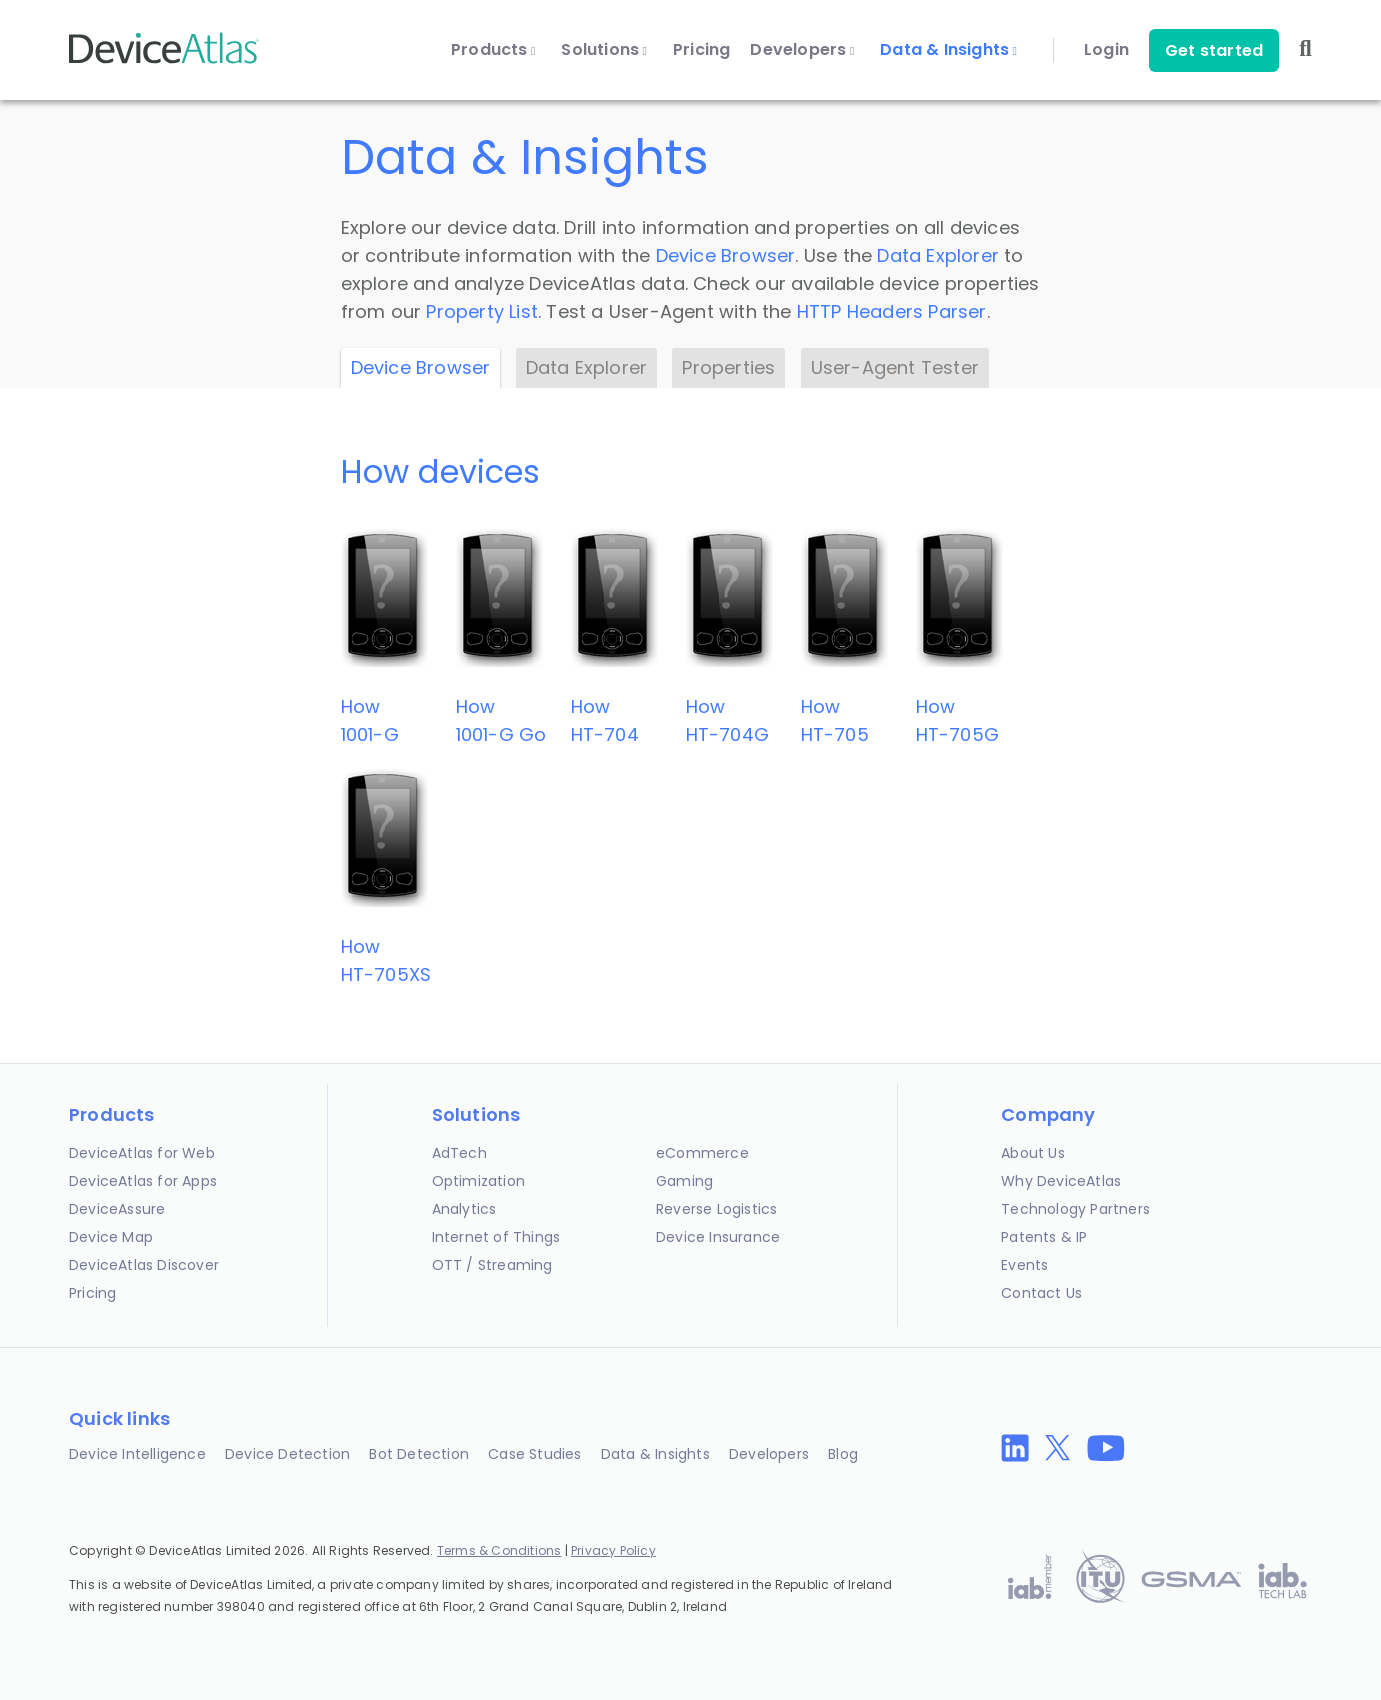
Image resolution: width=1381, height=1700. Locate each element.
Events (1024, 1265)
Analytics (464, 1209)
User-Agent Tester (895, 367)
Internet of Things (496, 1237)
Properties (728, 367)
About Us (1033, 1153)
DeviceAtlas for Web (142, 1153)
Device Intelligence (137, 1454)
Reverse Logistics (716, 1209)
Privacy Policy (613, 1550)
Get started (1214, 50)
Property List (482, 311)
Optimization (478, 1181)
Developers (802, 50)
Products (493, 50)
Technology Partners (1075, 1209)
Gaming (684, 1181)
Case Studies (534, 1454)
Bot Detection (419, 1454)
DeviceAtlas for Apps (143, 1181)
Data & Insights (948, 50)
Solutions (604, 50)
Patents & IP (1044, 1237)
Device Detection (287, 1454)
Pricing (701, 50)
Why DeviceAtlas (1061, 1181)
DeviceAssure (117, 1209)
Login (1106, 50)
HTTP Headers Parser (892, 311)
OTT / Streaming (492, 1265)
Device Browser (726, 255)
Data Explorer (938, 255)
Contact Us (1041, 1293)
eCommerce (702, 1153)
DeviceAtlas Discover (144, 1265)
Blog (843, 1454)
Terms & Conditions (499, 1550)
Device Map (111, 1237)
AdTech (459, 1153)
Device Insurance (718, 1237)
